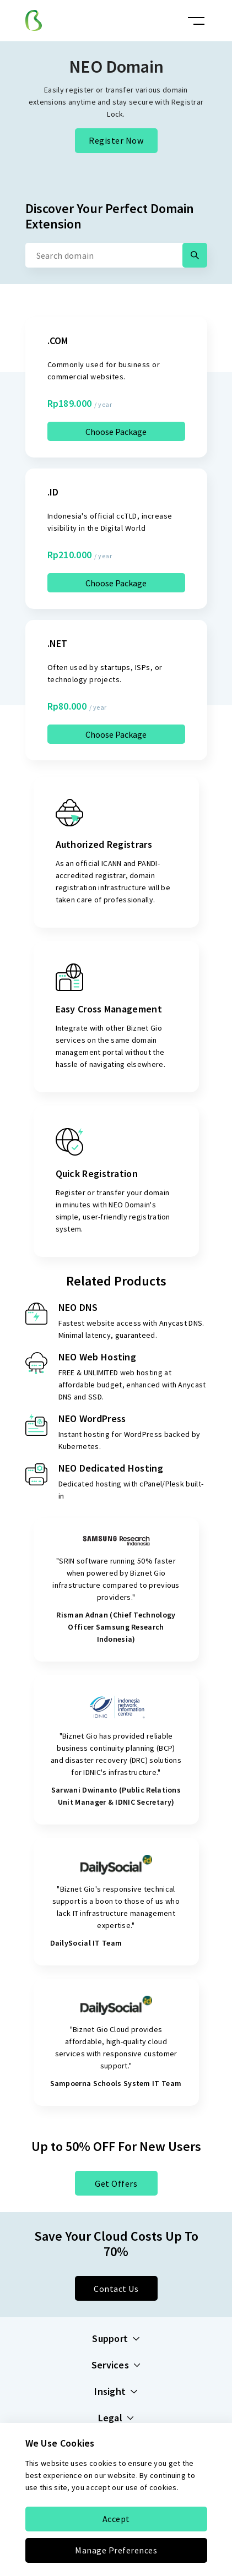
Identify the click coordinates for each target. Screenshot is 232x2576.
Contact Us (116, 2288)
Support (115, 2339)
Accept (116, 2518)
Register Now (116, 140)
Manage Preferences (116, 2550)
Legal (116, 2418)
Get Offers (116, 2183)
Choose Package (116, 431)
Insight (115, 2392)
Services (116, 2365)
